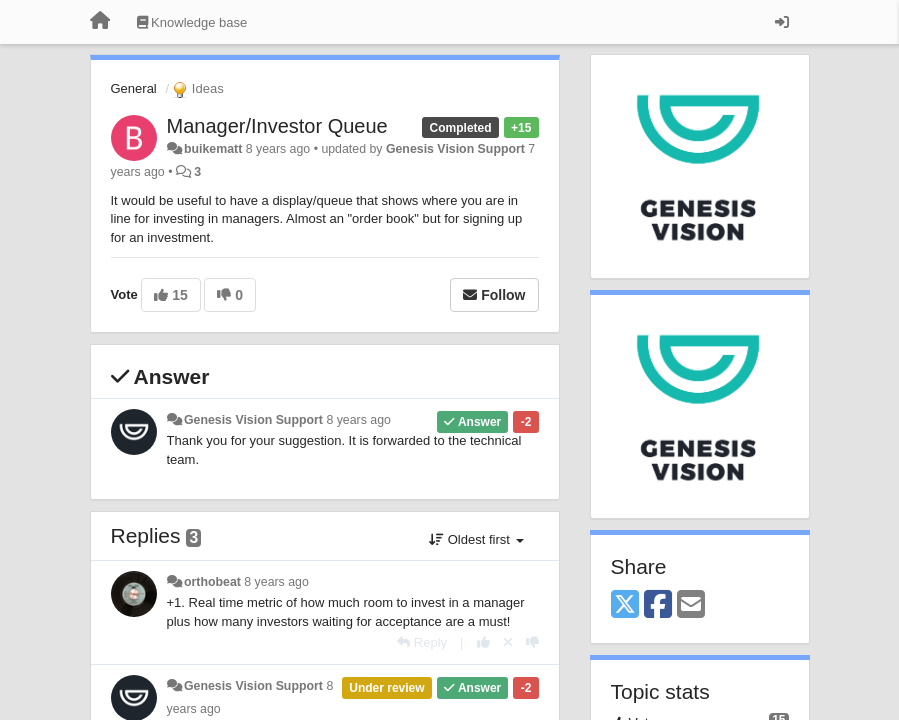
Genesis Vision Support (455, 149)
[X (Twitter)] (625, 605)
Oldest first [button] (476, 539)
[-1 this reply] (532, 642)
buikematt (213, 149)
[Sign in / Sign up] (782, 22)
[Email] (691, 605)
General (134, 88)
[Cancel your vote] (508, 642)
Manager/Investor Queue (277, 126)
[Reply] (422, 642)
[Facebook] (658, 605)
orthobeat (212, 582)
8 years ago (358, 420)
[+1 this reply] (483, 642)
